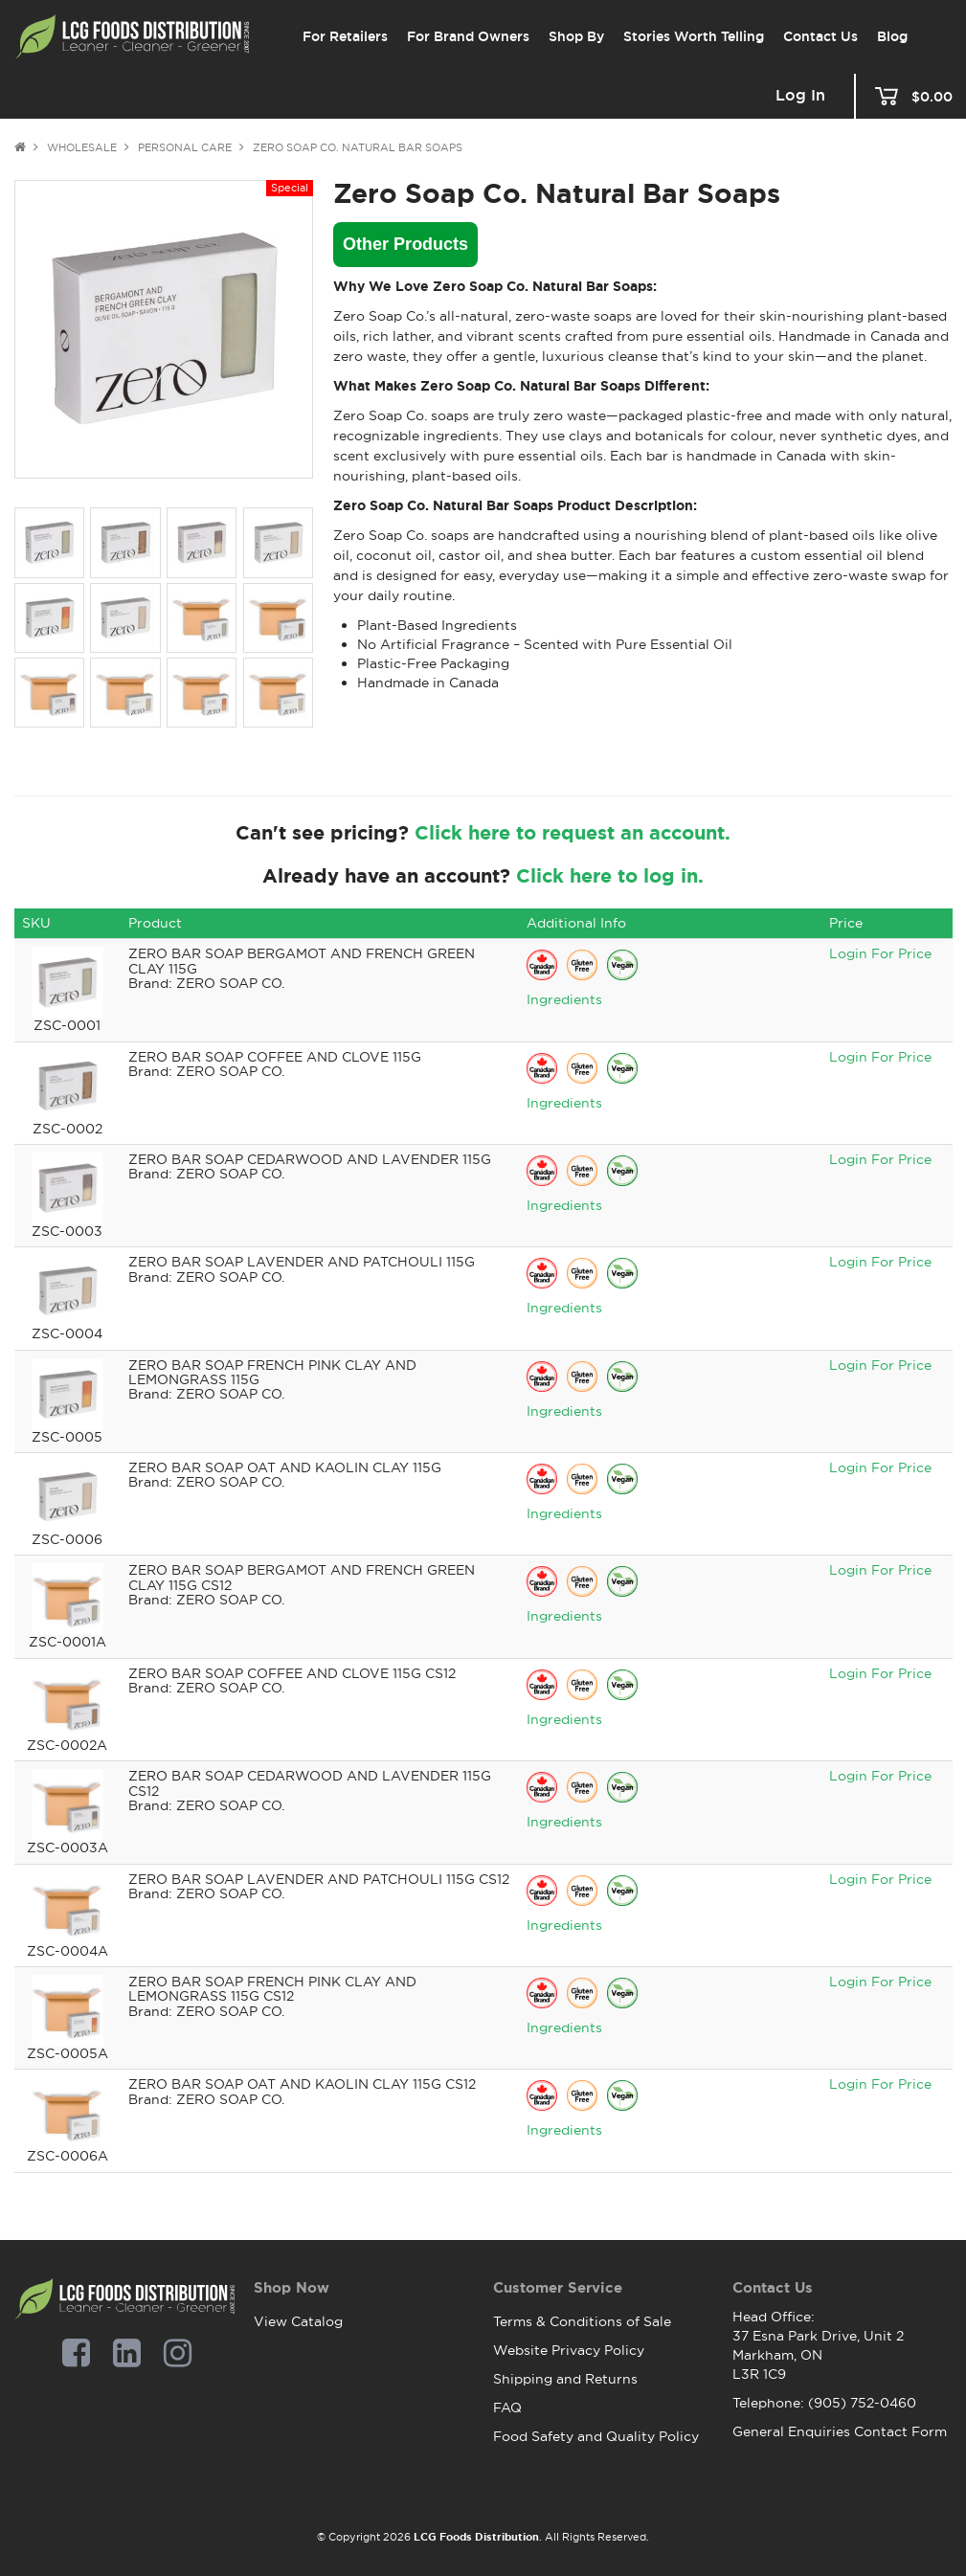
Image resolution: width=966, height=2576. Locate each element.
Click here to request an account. (572, 832)
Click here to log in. (610, 875)
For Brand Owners (468, 36)
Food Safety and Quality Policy (596, 2436)
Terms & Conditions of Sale (582, 2321)
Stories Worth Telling (693, 36)
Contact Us (820, 36)
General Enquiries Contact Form (839, 2431)
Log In (800, 95)
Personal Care (185, 147)
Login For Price (880, 953)
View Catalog (298, 2321)
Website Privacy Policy (568, 2350)
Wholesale (82, 147)
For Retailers (345, 36)
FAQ (507, 2407)
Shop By (576, 36)
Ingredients (564, 999)
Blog (892, 36)
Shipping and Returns (565, 2378)
